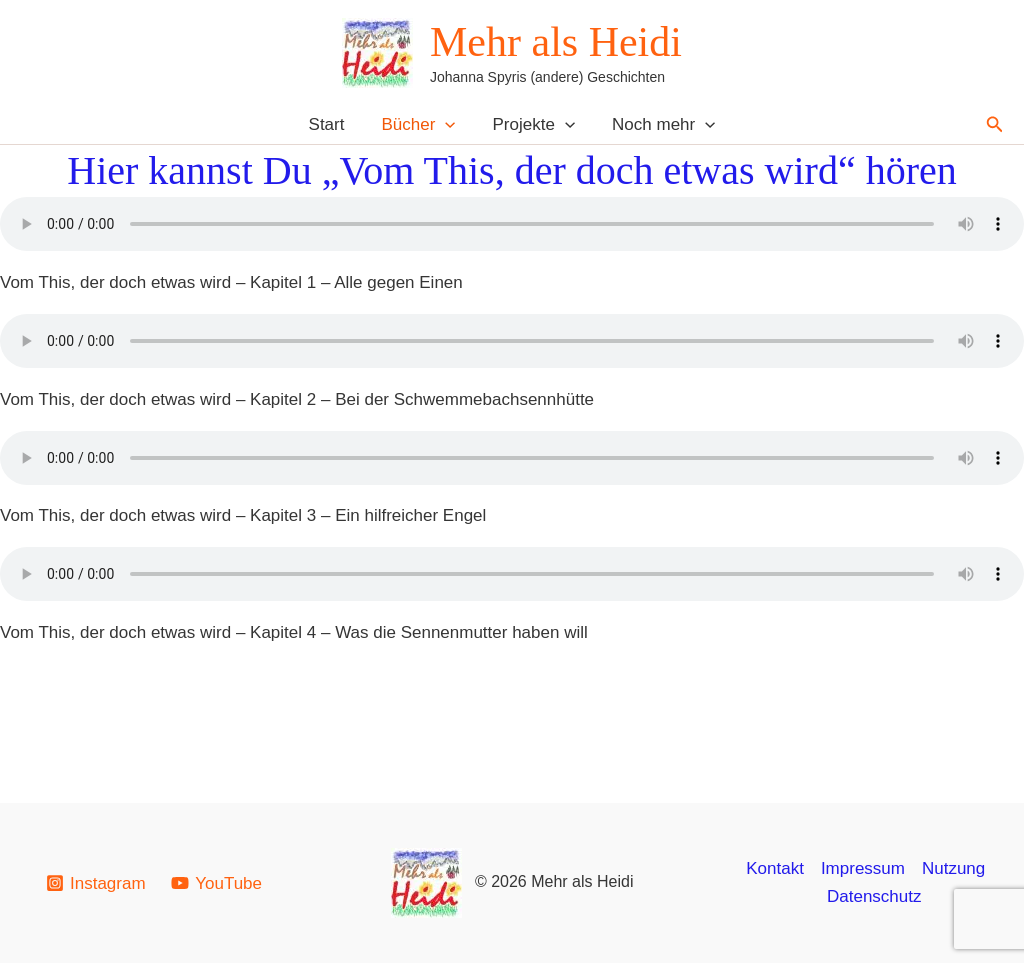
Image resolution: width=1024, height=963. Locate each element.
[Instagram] (95, 883)
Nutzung (953, 868)
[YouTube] (216, 883)
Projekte (532, 124)
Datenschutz (874, 896)
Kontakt (775, 868)
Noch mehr (659, 124)
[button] (447, 124)
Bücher (420, 124)
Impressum (863, 868)
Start (331, 124)
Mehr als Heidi (556, 42)
